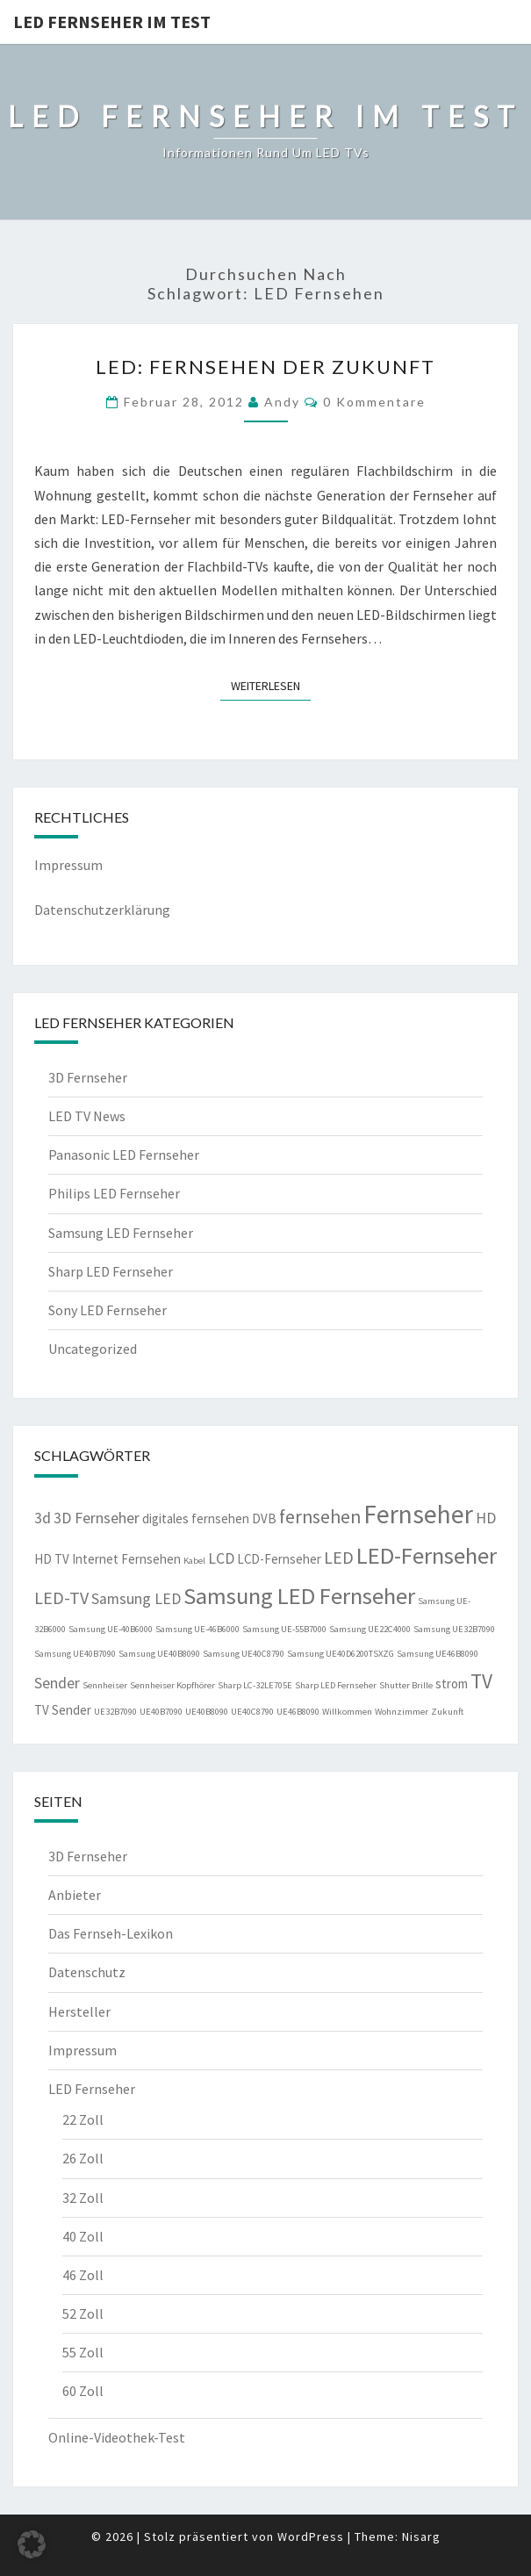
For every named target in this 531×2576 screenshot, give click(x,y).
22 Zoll (83, 2119)
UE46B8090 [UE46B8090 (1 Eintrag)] (297, 1711)
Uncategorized (92, 1348)
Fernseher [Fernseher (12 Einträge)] (418, 1514)
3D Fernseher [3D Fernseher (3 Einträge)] (97, 1518)
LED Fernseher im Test (112, 21)
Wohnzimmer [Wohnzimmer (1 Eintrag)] (401, 1711)
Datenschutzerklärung (102, 909)
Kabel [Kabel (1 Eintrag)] (194, 1560)
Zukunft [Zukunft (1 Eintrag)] (447, 1711)
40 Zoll (83, 2236)
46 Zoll (83, 2275)
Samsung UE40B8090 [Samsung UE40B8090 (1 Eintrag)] (159, 1653)
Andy (282, 401)
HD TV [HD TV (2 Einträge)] (51, 1559)
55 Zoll (83, 2352)
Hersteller (79, 2011)
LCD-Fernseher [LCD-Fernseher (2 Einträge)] (279, 1559)
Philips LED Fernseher (114, 1193)
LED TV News (87, 1116)
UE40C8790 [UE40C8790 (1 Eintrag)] (252, 1711)
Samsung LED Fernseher (120, 1232)
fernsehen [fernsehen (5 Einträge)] (320, 1517)
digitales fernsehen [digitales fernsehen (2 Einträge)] (195, 1518)
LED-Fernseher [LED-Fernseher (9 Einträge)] (426, 1555)
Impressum (68, 865)
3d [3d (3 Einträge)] (42, 1518)
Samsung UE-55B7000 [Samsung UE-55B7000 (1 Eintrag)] (284, 1629)
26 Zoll (83, 2158)
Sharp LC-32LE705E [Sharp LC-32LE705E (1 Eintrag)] (255, 1685)
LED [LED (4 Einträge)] (339, 1557)
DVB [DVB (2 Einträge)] (264, 1518)
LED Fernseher (91, 2088)
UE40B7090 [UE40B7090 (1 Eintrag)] (161, 1711)
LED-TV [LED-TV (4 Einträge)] (61, 1597)
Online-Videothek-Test (116, 2437)
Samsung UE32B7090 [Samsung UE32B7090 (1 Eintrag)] (454, 1629)
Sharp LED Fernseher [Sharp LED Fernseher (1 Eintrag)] (336, 1685)
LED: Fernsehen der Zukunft (265, 366)
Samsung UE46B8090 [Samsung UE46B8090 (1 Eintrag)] (437, 1653)
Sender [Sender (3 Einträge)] (57, 1683)
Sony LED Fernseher (107, 1310)
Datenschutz (87, 1972)
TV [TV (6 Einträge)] (481, 1681)
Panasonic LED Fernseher (123, 1154)
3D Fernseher (87, 1077)
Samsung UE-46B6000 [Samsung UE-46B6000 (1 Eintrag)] (197, 1629)
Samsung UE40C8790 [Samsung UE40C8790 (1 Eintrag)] (243, 1653)
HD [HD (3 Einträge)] (486, 1518)
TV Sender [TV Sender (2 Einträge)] (62, 1710)
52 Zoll (83, 2313)
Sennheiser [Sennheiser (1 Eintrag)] (105, 1685)
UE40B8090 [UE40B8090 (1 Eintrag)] (206, 1711)
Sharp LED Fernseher (110, 1271)
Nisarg (421, 2536)
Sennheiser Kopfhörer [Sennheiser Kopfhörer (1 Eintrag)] (172, 1685)
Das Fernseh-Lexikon (110, 1933)
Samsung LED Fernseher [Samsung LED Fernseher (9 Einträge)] (299, 1595)
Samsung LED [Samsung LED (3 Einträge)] (136, 1598)
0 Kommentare (374, 401)
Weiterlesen (271, 685)
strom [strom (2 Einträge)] (451, 1683)
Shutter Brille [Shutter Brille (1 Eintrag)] (406, 1685)
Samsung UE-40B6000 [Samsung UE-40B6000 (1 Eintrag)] (110, 1629)
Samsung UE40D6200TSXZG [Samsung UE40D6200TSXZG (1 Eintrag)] (340, 1653)
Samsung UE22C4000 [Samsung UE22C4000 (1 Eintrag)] (370, 1629)
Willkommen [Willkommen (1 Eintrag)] (347, 1711)
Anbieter (74, 1894)
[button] (31, 2544)
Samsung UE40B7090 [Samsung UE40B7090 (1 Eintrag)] (75, 1653)
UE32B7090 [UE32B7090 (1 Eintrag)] (115, 1711)
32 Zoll (83, 2197)
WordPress (310, 2536)
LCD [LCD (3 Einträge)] (221, 1558)
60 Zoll (83, 2391)
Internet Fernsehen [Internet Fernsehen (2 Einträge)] (126, 1559)
